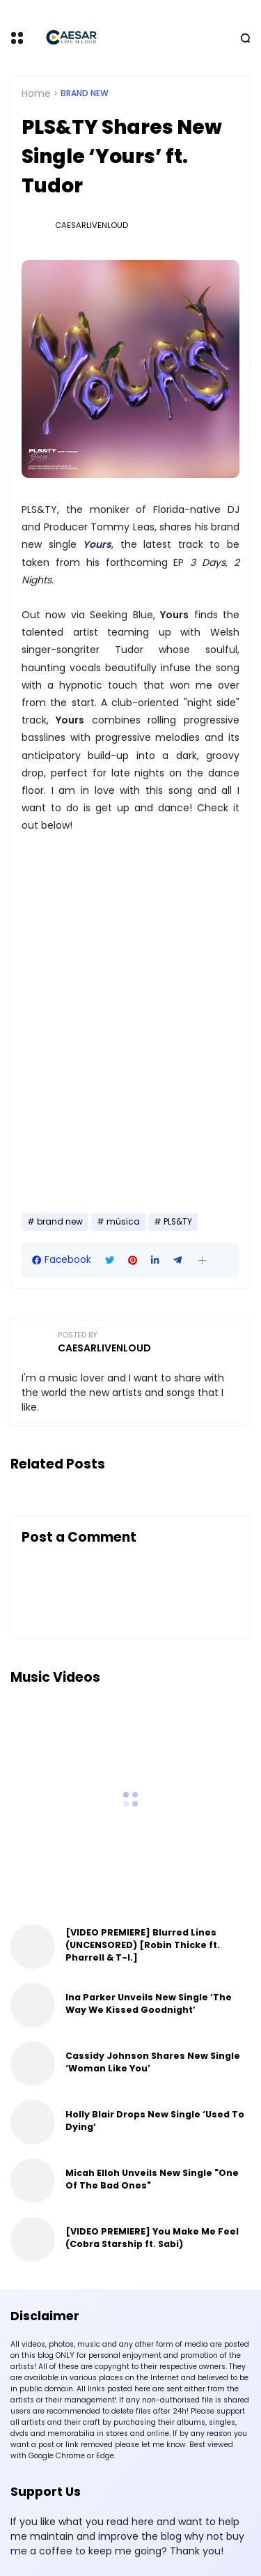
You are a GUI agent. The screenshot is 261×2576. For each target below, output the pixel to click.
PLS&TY (178, 1221)
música (123, 1221)
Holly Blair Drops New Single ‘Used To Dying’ (154, 2120)
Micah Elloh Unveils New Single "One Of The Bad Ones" (152, 2179)
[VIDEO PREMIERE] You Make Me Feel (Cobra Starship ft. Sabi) (152, 2237)
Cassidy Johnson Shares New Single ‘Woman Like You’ (152, 2062)
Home (36, 93)
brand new (85, 93)
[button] (202, 1260)
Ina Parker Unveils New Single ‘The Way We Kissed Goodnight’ (148, 2003)
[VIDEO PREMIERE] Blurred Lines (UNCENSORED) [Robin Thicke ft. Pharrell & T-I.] (142, 1944)
